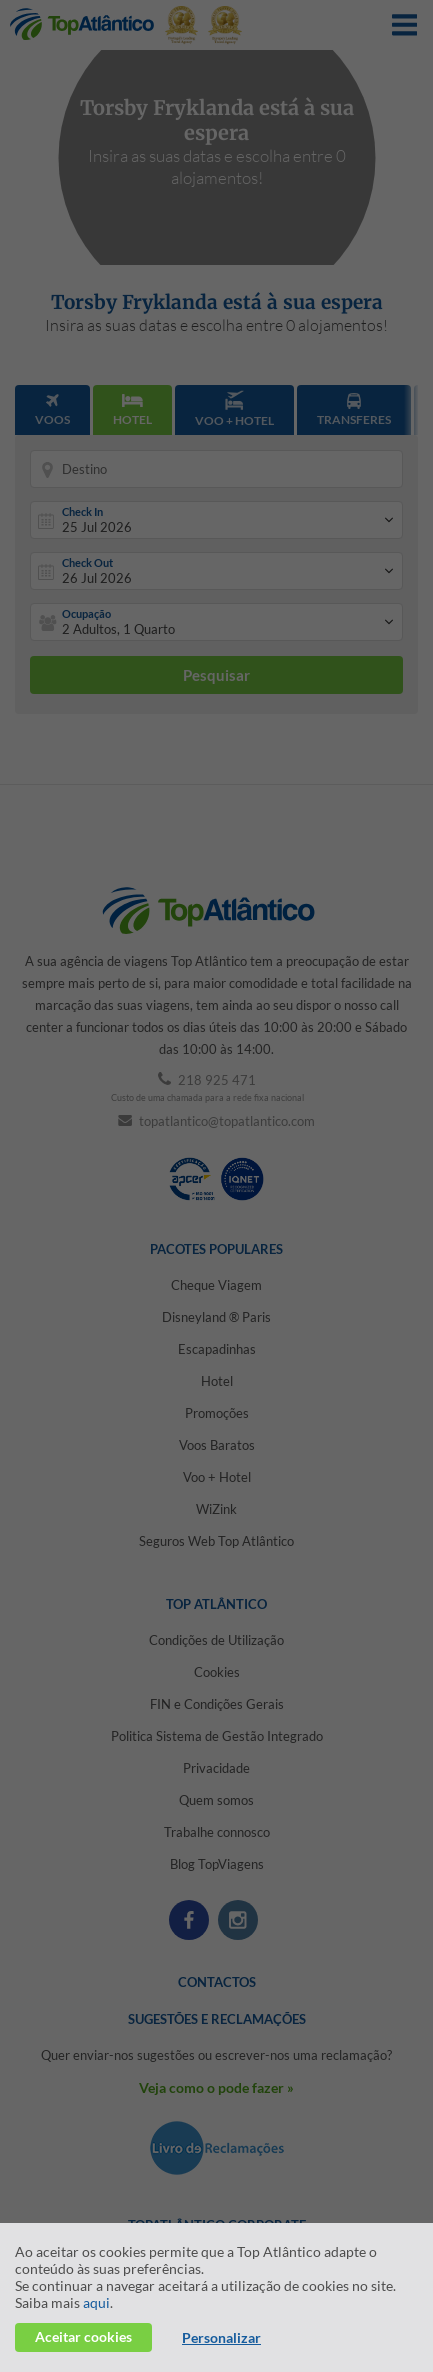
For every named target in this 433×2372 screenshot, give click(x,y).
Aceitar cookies (83, 2336)
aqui (96, 2302)
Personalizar (221, 2337)
